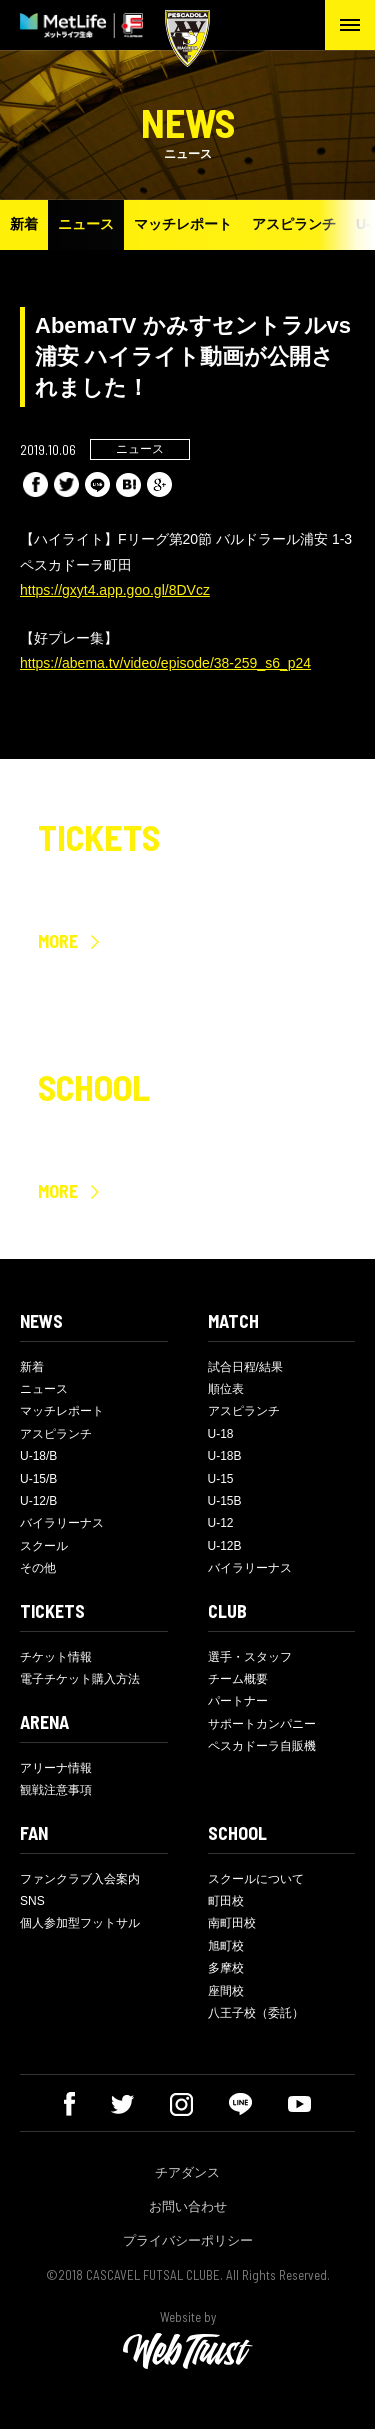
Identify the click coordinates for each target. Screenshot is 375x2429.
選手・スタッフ (250, 1657)
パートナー (238, 1701)
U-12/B (38, 1501)
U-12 (221, 1523)
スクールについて (256, 1879)
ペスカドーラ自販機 (262, 1746)
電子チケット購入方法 (80, 1679)
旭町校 (226, 1946)
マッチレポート (183, 224)
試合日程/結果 (245, 1367)
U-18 (221, 1434)
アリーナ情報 (56, 1768)
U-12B (225, 1546)
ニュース (86, 224)
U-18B (225, 1456)
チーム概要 (238, 1679)
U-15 (221, 1479)
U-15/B (38, 1479)
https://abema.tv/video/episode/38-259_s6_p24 (165, 663)
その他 (38, 1568)
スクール (44, 1546)
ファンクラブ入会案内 (80, 1879)
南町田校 (232, 1923)
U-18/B (38, 1456)
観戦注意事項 (56, 1790)
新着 (24, 224)
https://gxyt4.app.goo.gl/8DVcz (115, 590)
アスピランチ (294, 224)
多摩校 (226, 1968)
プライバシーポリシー (188, 2240)
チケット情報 (56, 1657)
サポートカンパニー (262, 1724)
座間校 (226, 1991)
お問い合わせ (188, 2206)
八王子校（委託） (256, 2013)
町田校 (226, 1901)
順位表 (226, 1389)
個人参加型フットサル (80, 1923)
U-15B (225, 1501)
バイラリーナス (62, 1523)
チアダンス (187, 2172)
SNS (32, 1901)
